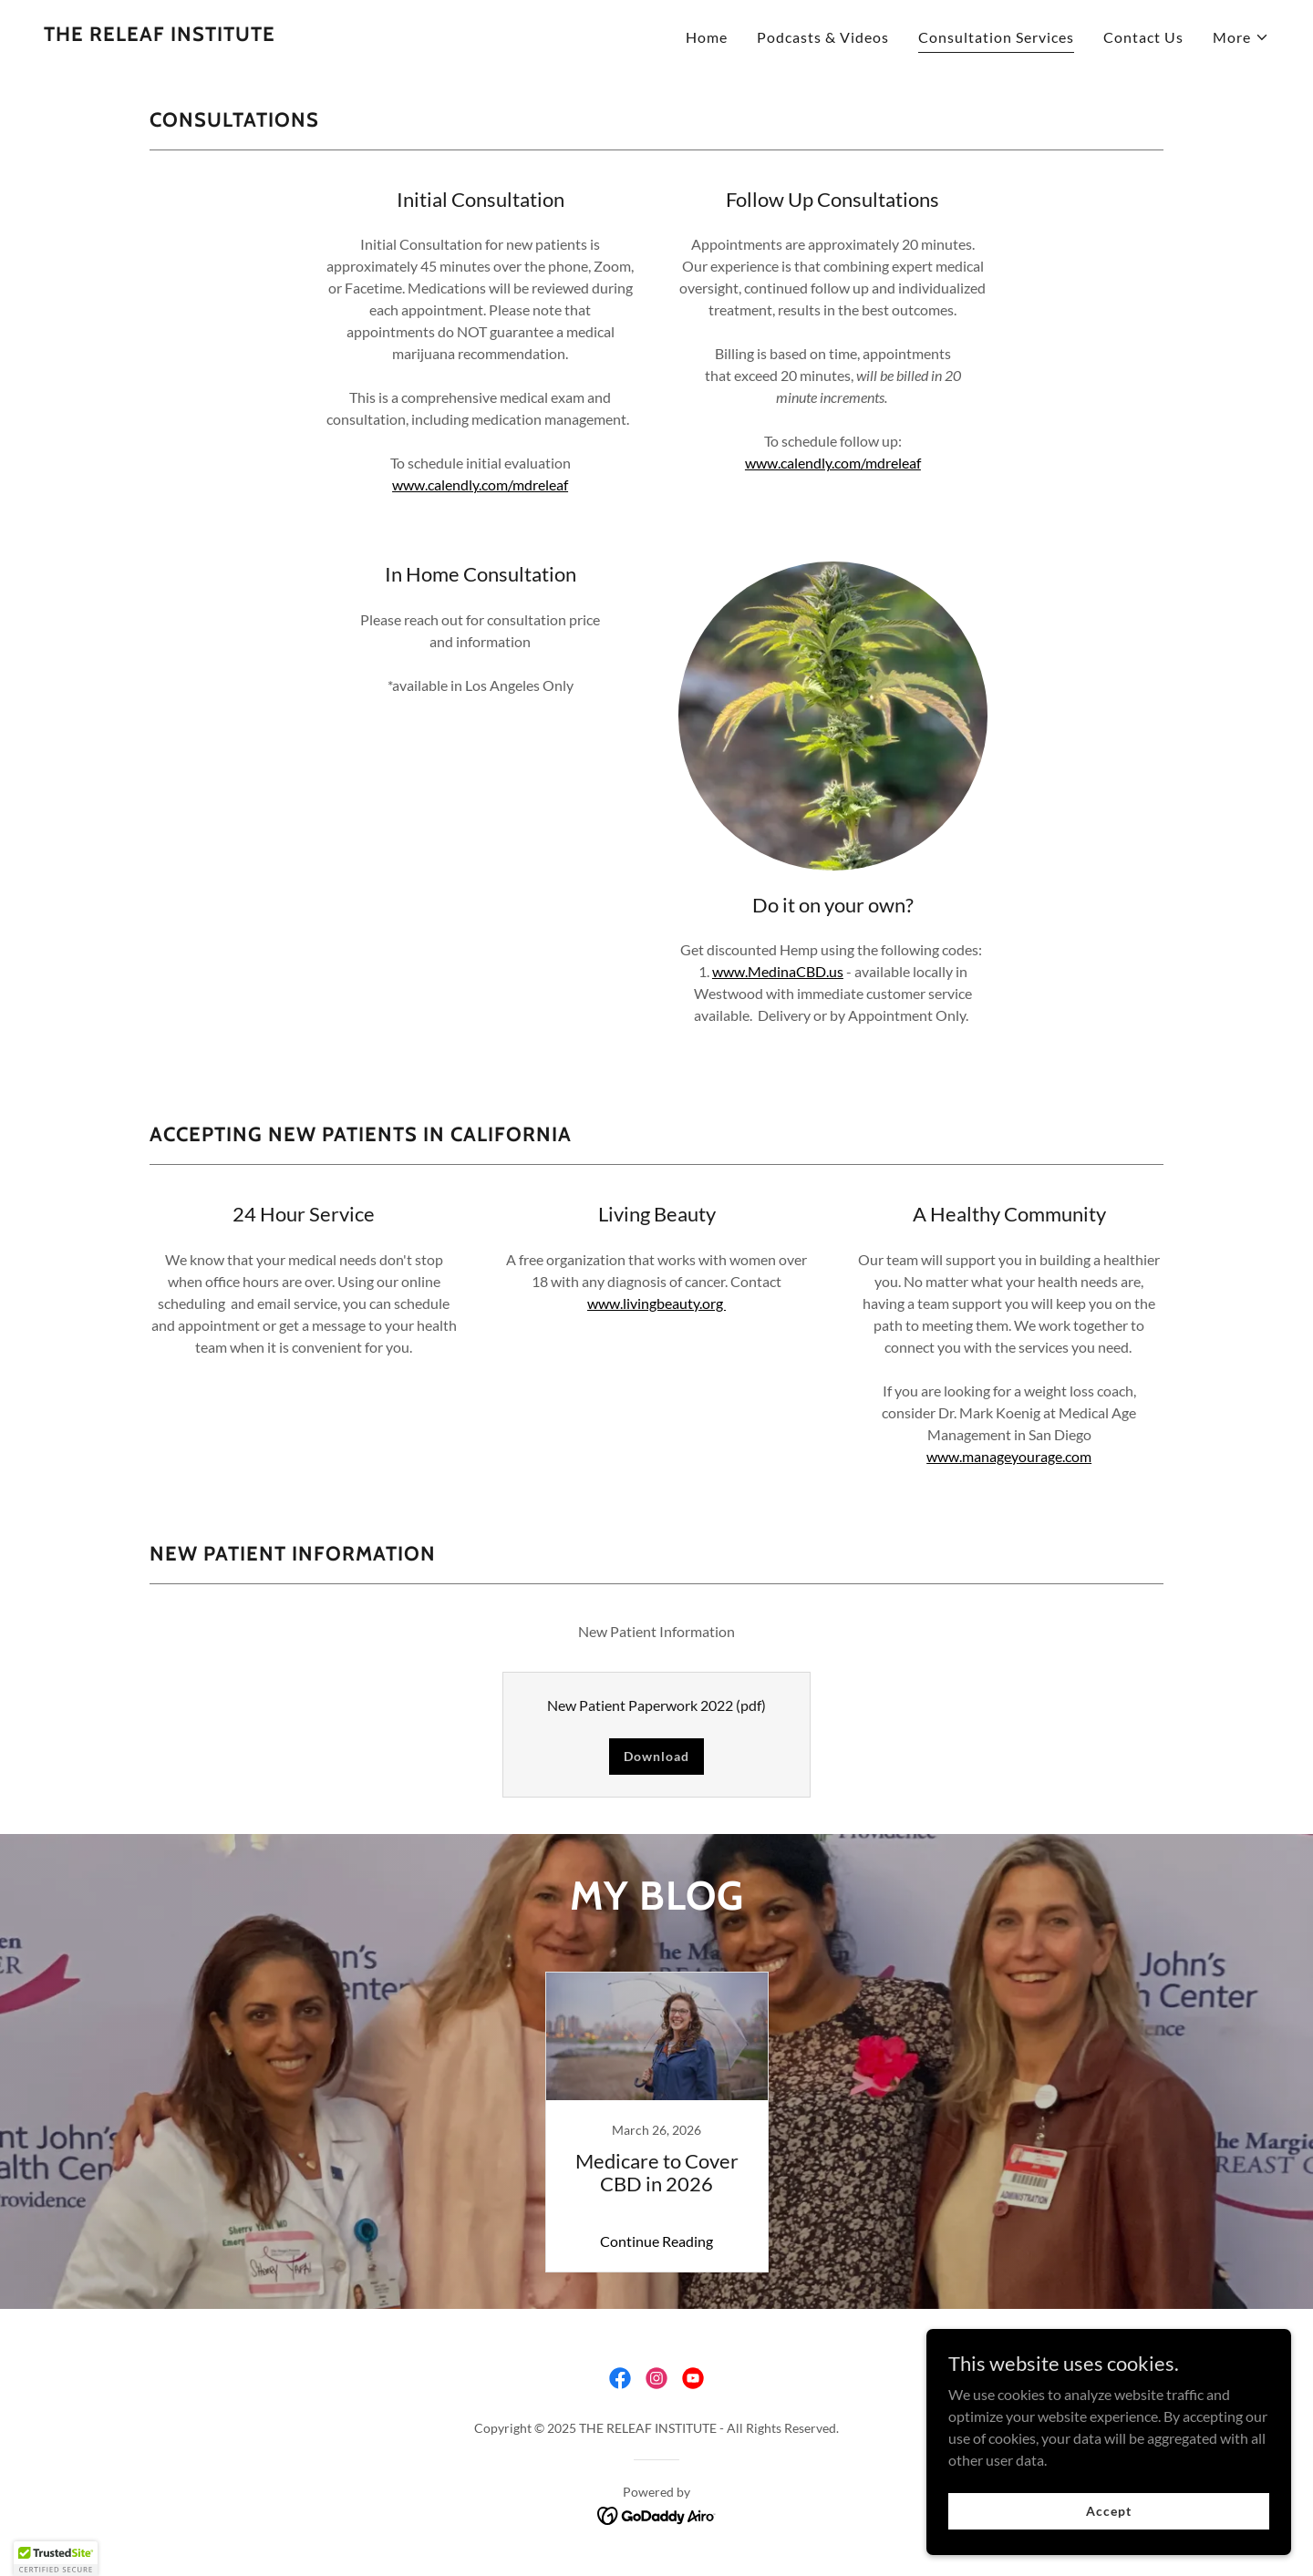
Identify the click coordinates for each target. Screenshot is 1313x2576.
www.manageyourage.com (1008, 1456)
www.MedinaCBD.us (777, 971)
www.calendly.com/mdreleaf (480, 484)
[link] (159, 35)
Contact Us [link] (1143, 37)
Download (656, 1756)
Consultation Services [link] (996, 37)
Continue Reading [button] (656, 2241)
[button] (1241, 37)
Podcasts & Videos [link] (823, 37)
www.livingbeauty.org (656, 1303)
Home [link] (707, 37)
